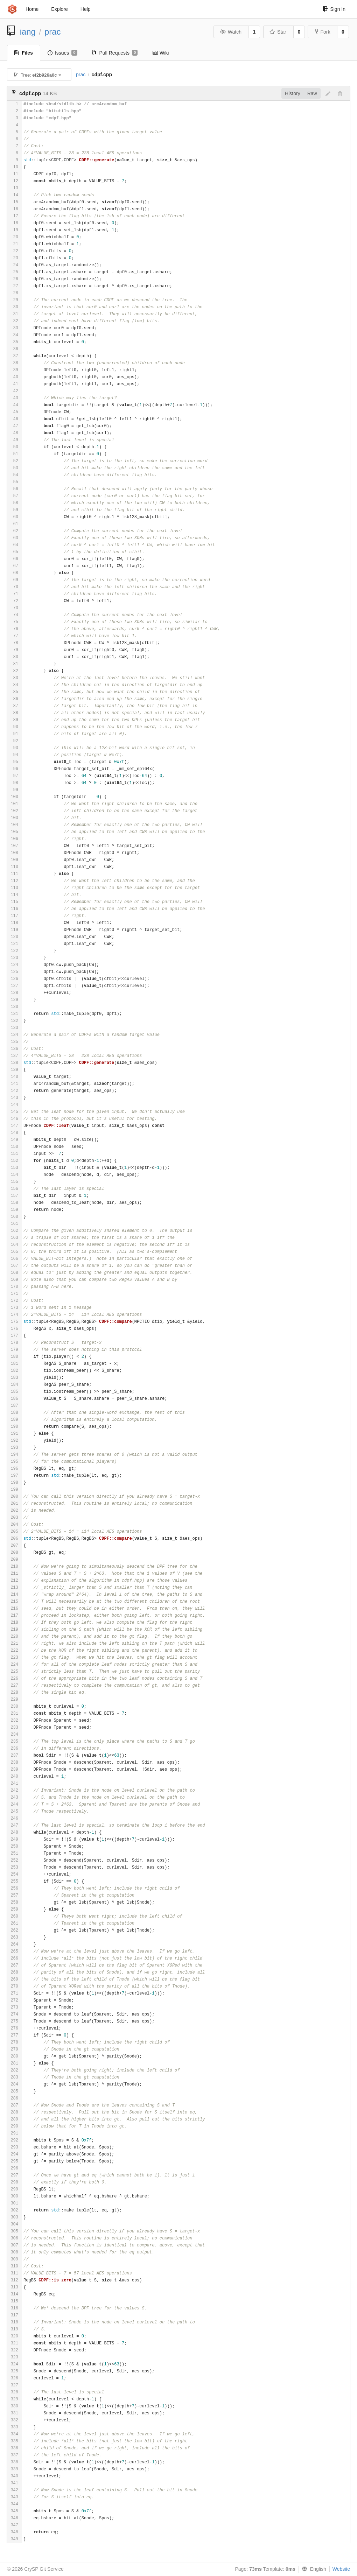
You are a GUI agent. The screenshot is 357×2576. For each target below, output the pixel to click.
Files (23, 53)
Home (32, 9)
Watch (230, 32)
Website (341, 2569)
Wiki (160, 53)
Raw (312, 93)
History (292, 93)
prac (52, 31)
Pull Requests (115, 53)
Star (278, 32)
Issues (62, 53)
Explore (59, 9)
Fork (322, 32)
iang (28, 31)
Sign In (334, 9)
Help (85, 9)
